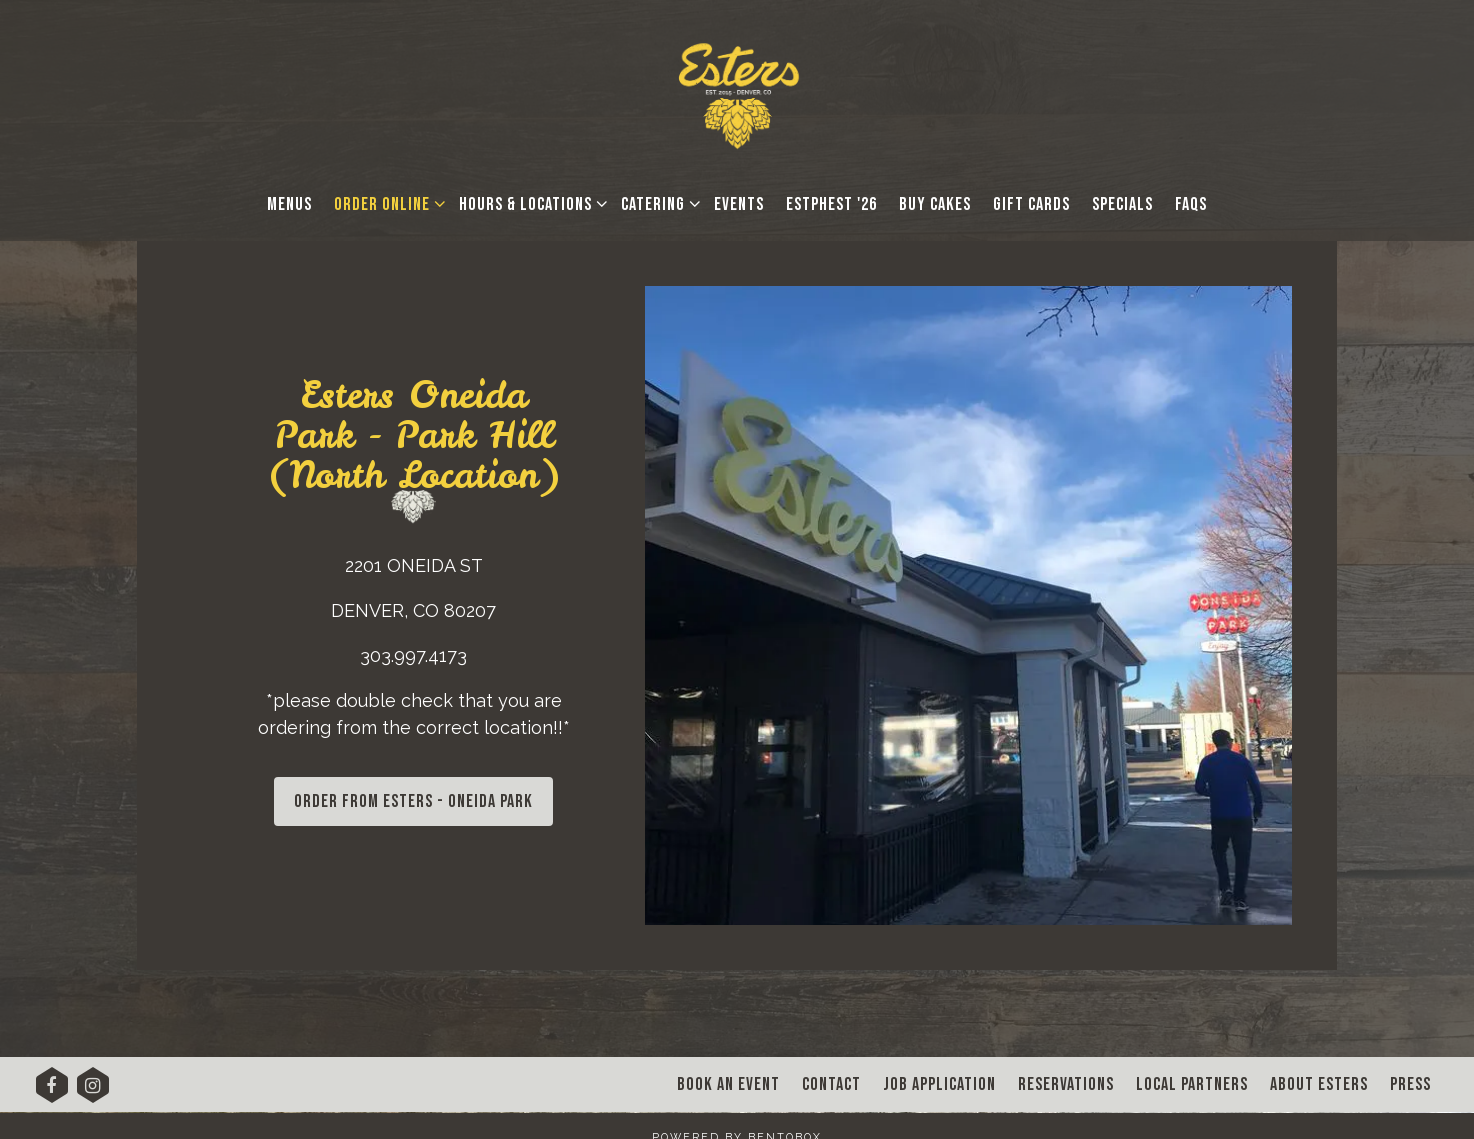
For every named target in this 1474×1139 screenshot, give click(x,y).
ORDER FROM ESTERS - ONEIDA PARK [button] (413, 801)
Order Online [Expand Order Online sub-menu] (386, 202)
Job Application (939, 1084)
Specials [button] (1122, 204)
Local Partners (1192, 1084)
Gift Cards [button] (1031, 204)
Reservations (1066, 1084)
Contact (831, 1084)
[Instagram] (93, 1092)
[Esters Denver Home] (737, 93)
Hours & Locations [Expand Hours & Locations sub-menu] (529, 202)
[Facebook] (52, 1092)
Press (1410, 1084)
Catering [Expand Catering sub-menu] (657, 202)
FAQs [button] (1191, 204)
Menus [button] (289, 204)
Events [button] (739, 204)
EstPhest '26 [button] (831, 204)
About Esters (1319, 1084)
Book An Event (728, 1084)
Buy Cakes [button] (935, 204)
